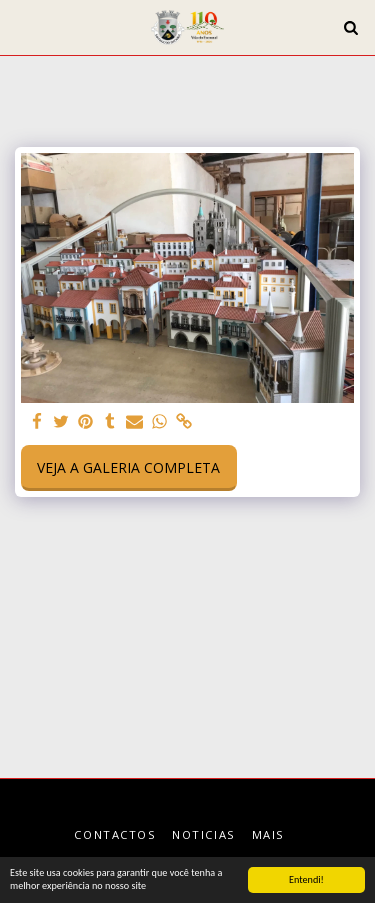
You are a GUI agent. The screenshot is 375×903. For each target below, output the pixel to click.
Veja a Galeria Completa (128, 467)
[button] (22, 26)
